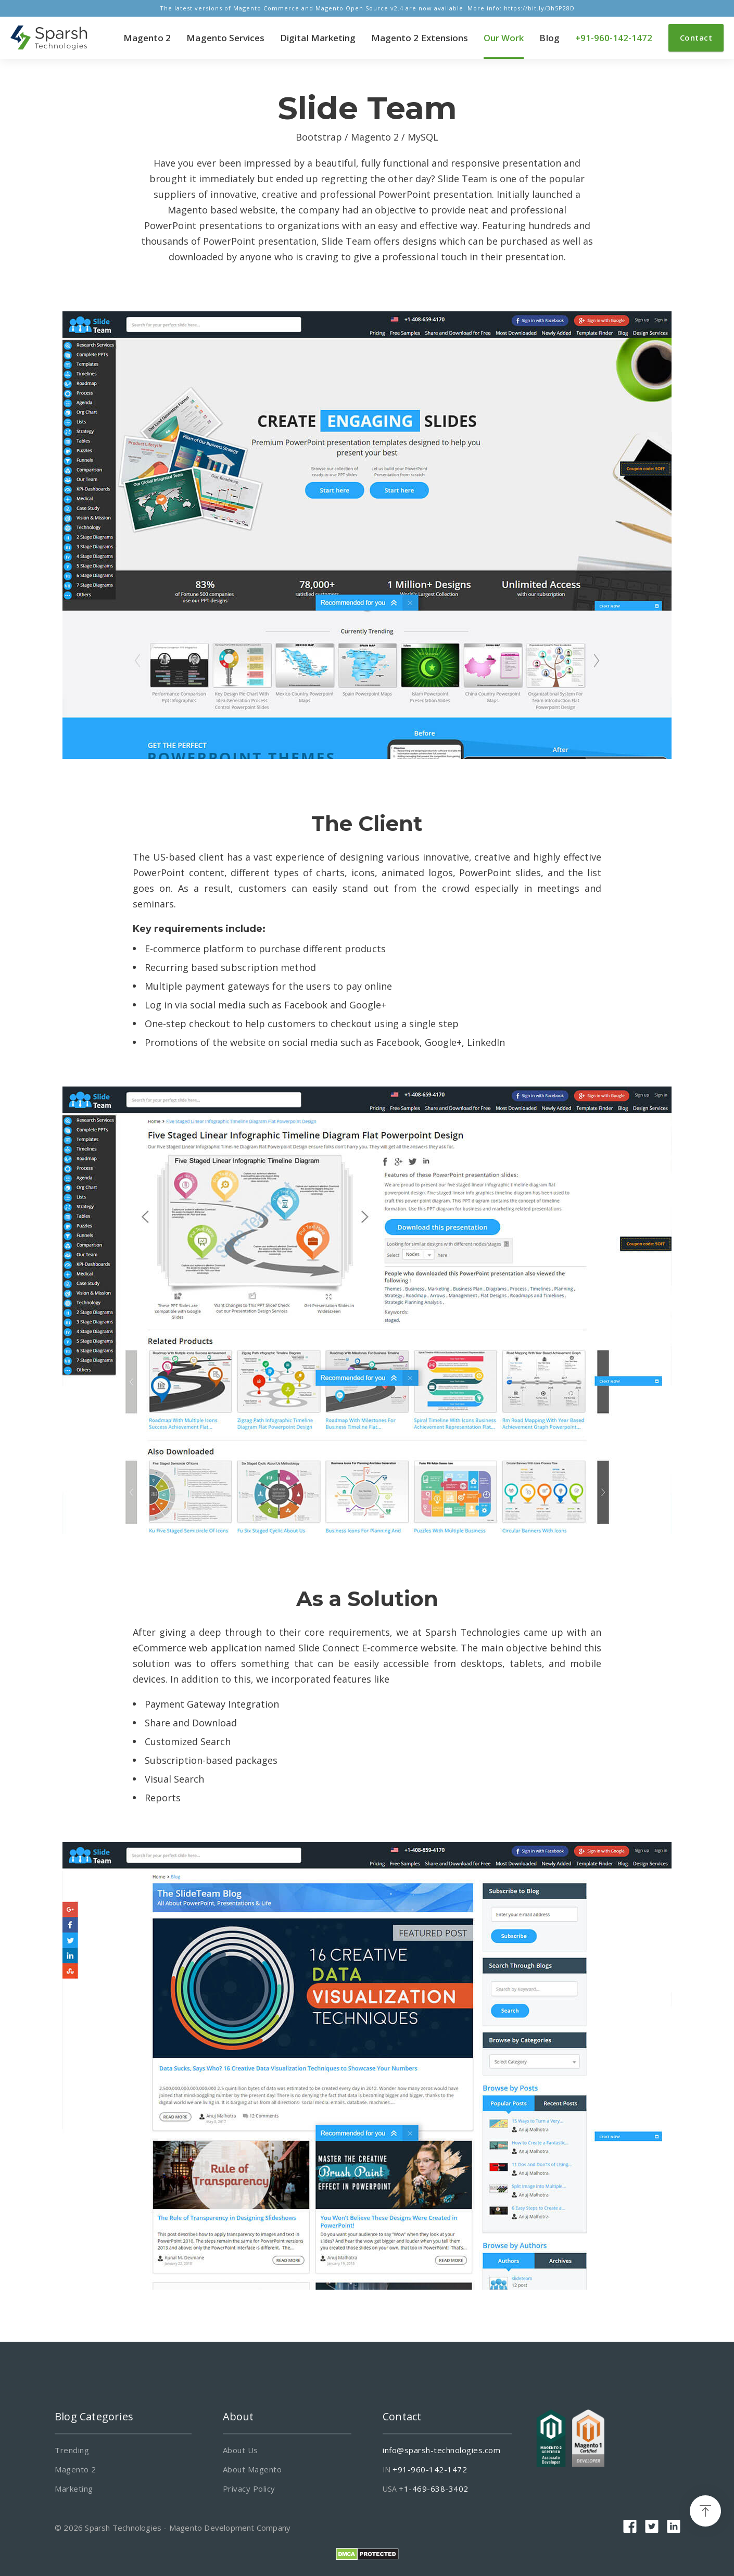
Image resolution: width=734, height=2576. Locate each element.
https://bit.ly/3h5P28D (539, 8)
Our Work (504, 38)
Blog (549, 38)
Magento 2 (147, 38)
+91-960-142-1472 (614, 38)
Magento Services (225, 38)
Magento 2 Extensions (419, 38)
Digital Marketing (318, 38)
